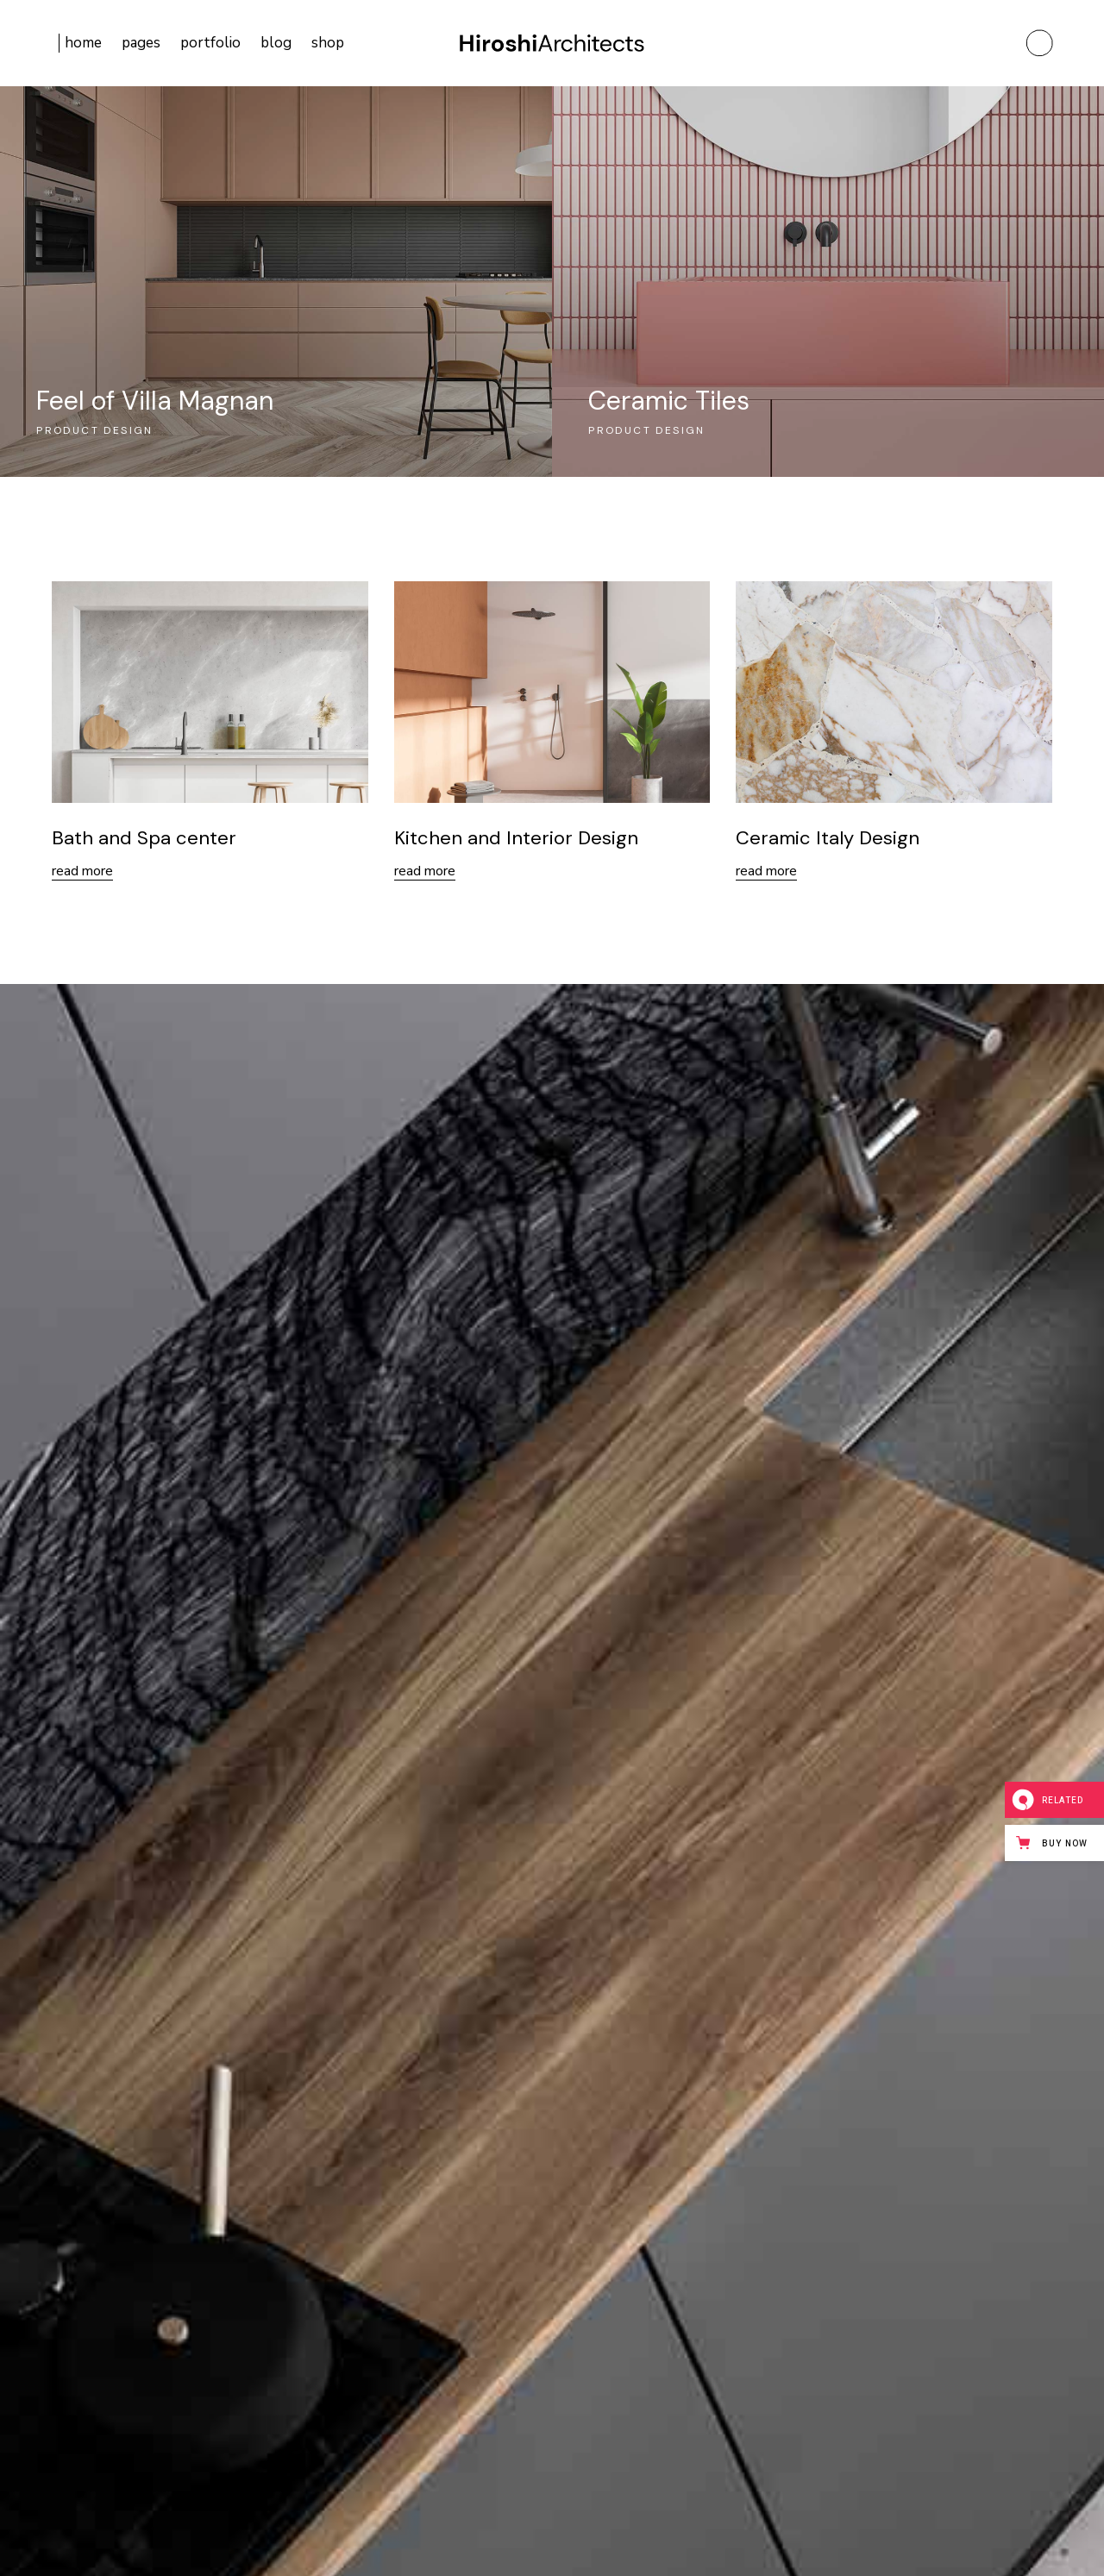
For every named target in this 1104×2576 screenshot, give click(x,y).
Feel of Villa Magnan (154, 400)
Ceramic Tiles (669, 400)
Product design (95, 430)
